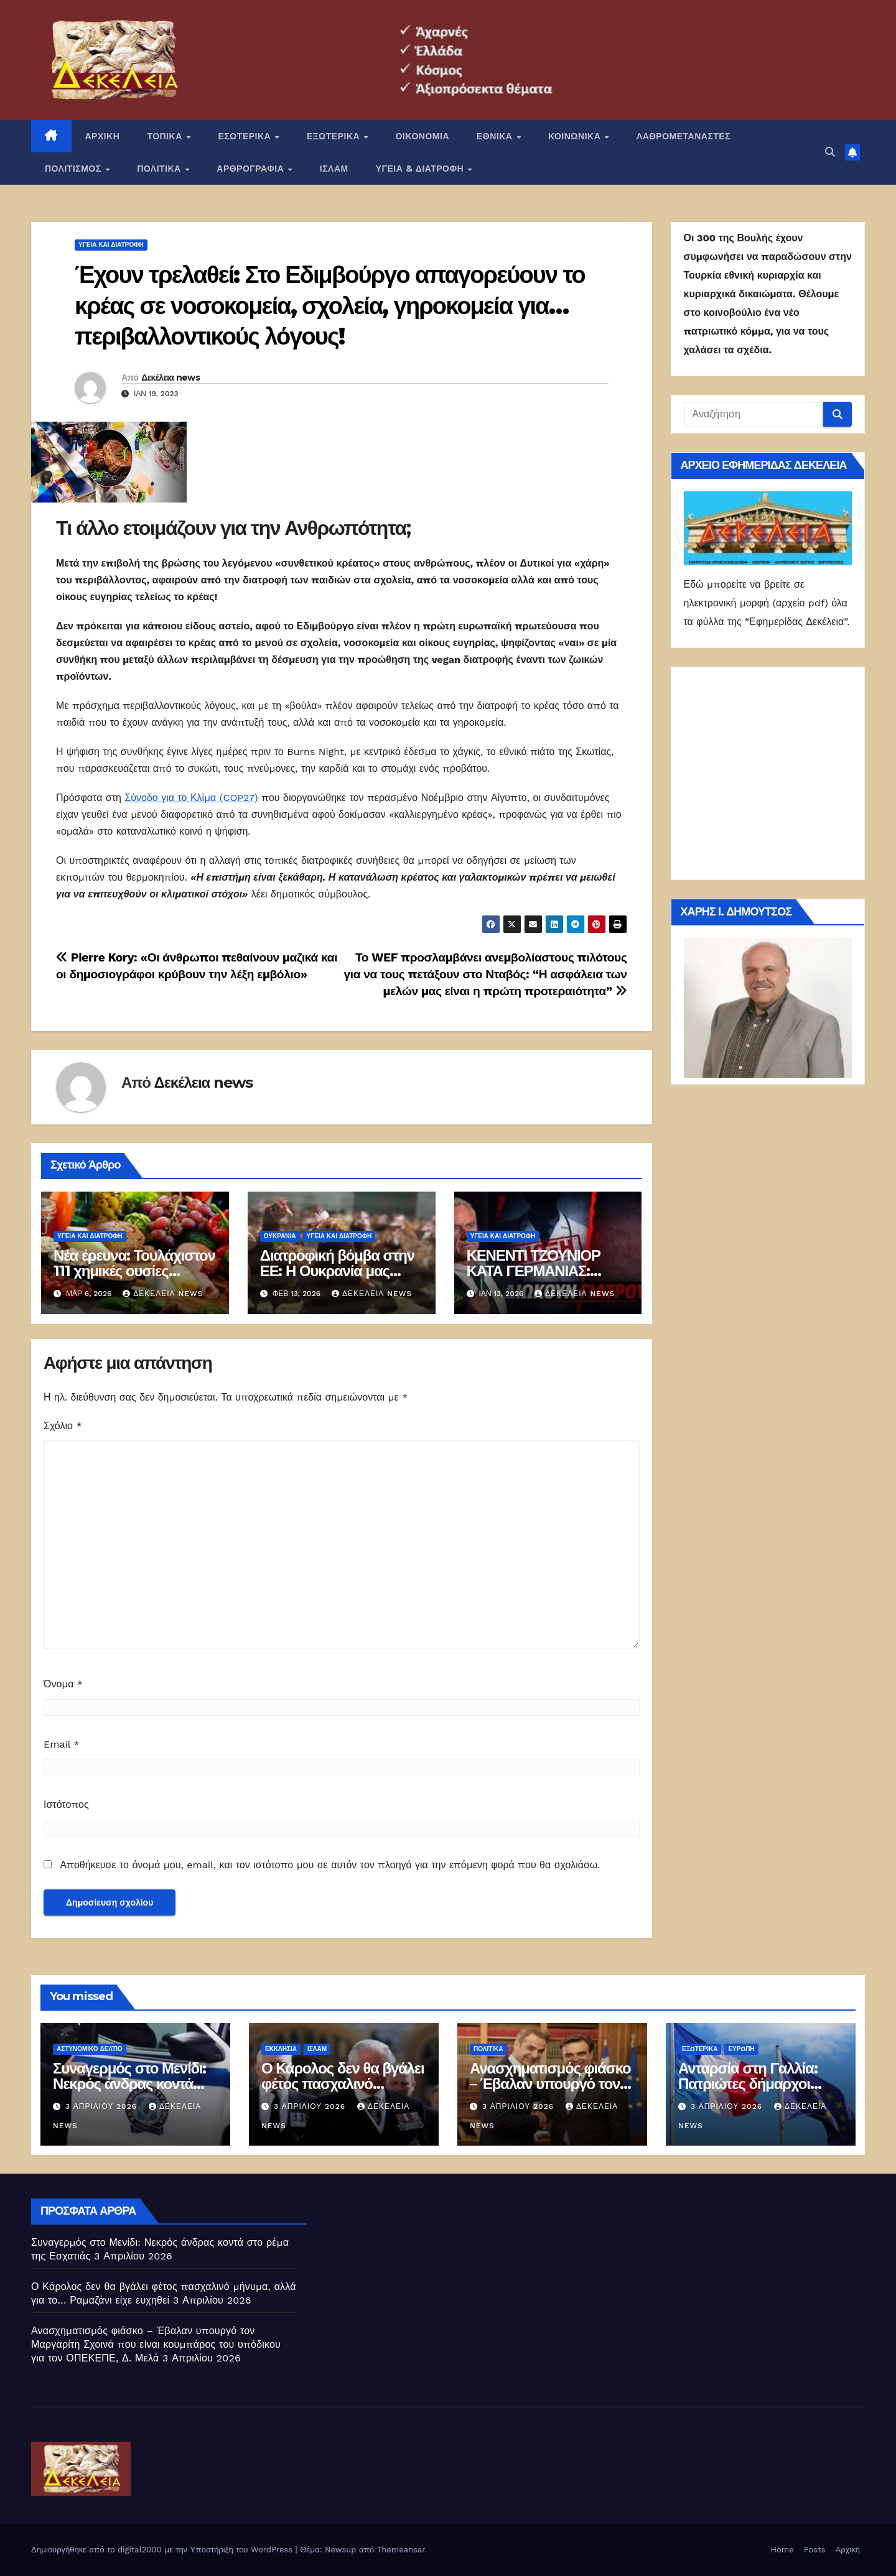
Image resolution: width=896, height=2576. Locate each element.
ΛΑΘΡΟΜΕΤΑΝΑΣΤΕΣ (683, 136)
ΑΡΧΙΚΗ (102, 136)
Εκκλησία (281, 2049)
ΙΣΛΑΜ (334, 168)
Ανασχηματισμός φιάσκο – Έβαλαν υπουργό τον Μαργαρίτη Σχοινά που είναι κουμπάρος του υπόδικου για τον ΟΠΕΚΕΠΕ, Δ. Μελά (156, 2344)
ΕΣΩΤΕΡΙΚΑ (245, 136)
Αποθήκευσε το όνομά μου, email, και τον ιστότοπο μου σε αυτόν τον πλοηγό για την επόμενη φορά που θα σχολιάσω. (330, 1865)
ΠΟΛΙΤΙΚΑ (160, 168)
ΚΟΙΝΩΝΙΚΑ (576, 136)
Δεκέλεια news (170, 377)
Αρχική (847, 2549)
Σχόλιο (63, 1426)
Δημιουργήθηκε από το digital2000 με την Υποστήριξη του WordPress (163, 2549)
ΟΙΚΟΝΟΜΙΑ (422, 136)
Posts (815, 2549)
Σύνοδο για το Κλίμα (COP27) (191, 798)
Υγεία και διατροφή (111, 244)
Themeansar (401, 2549)
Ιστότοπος (66, 1804)
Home (782, 2549)
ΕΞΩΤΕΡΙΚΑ (335, 136)
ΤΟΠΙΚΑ (166, 136)
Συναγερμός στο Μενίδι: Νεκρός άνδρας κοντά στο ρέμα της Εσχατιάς (129, 2083)
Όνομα (63, 1684)
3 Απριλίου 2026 (102, 2106)
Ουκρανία (280, 1236)
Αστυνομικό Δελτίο (90, 2049)
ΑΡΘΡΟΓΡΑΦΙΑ (252, 168)
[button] (830, 152)
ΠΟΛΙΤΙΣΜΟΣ (74, 168)
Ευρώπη (741, 2049)
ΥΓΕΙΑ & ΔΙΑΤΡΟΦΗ (421, 168)
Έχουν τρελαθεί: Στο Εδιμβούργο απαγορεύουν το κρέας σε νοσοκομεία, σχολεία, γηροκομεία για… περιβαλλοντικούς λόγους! (330, 305)
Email (62, 1744)
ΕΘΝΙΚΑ (496, 136)
